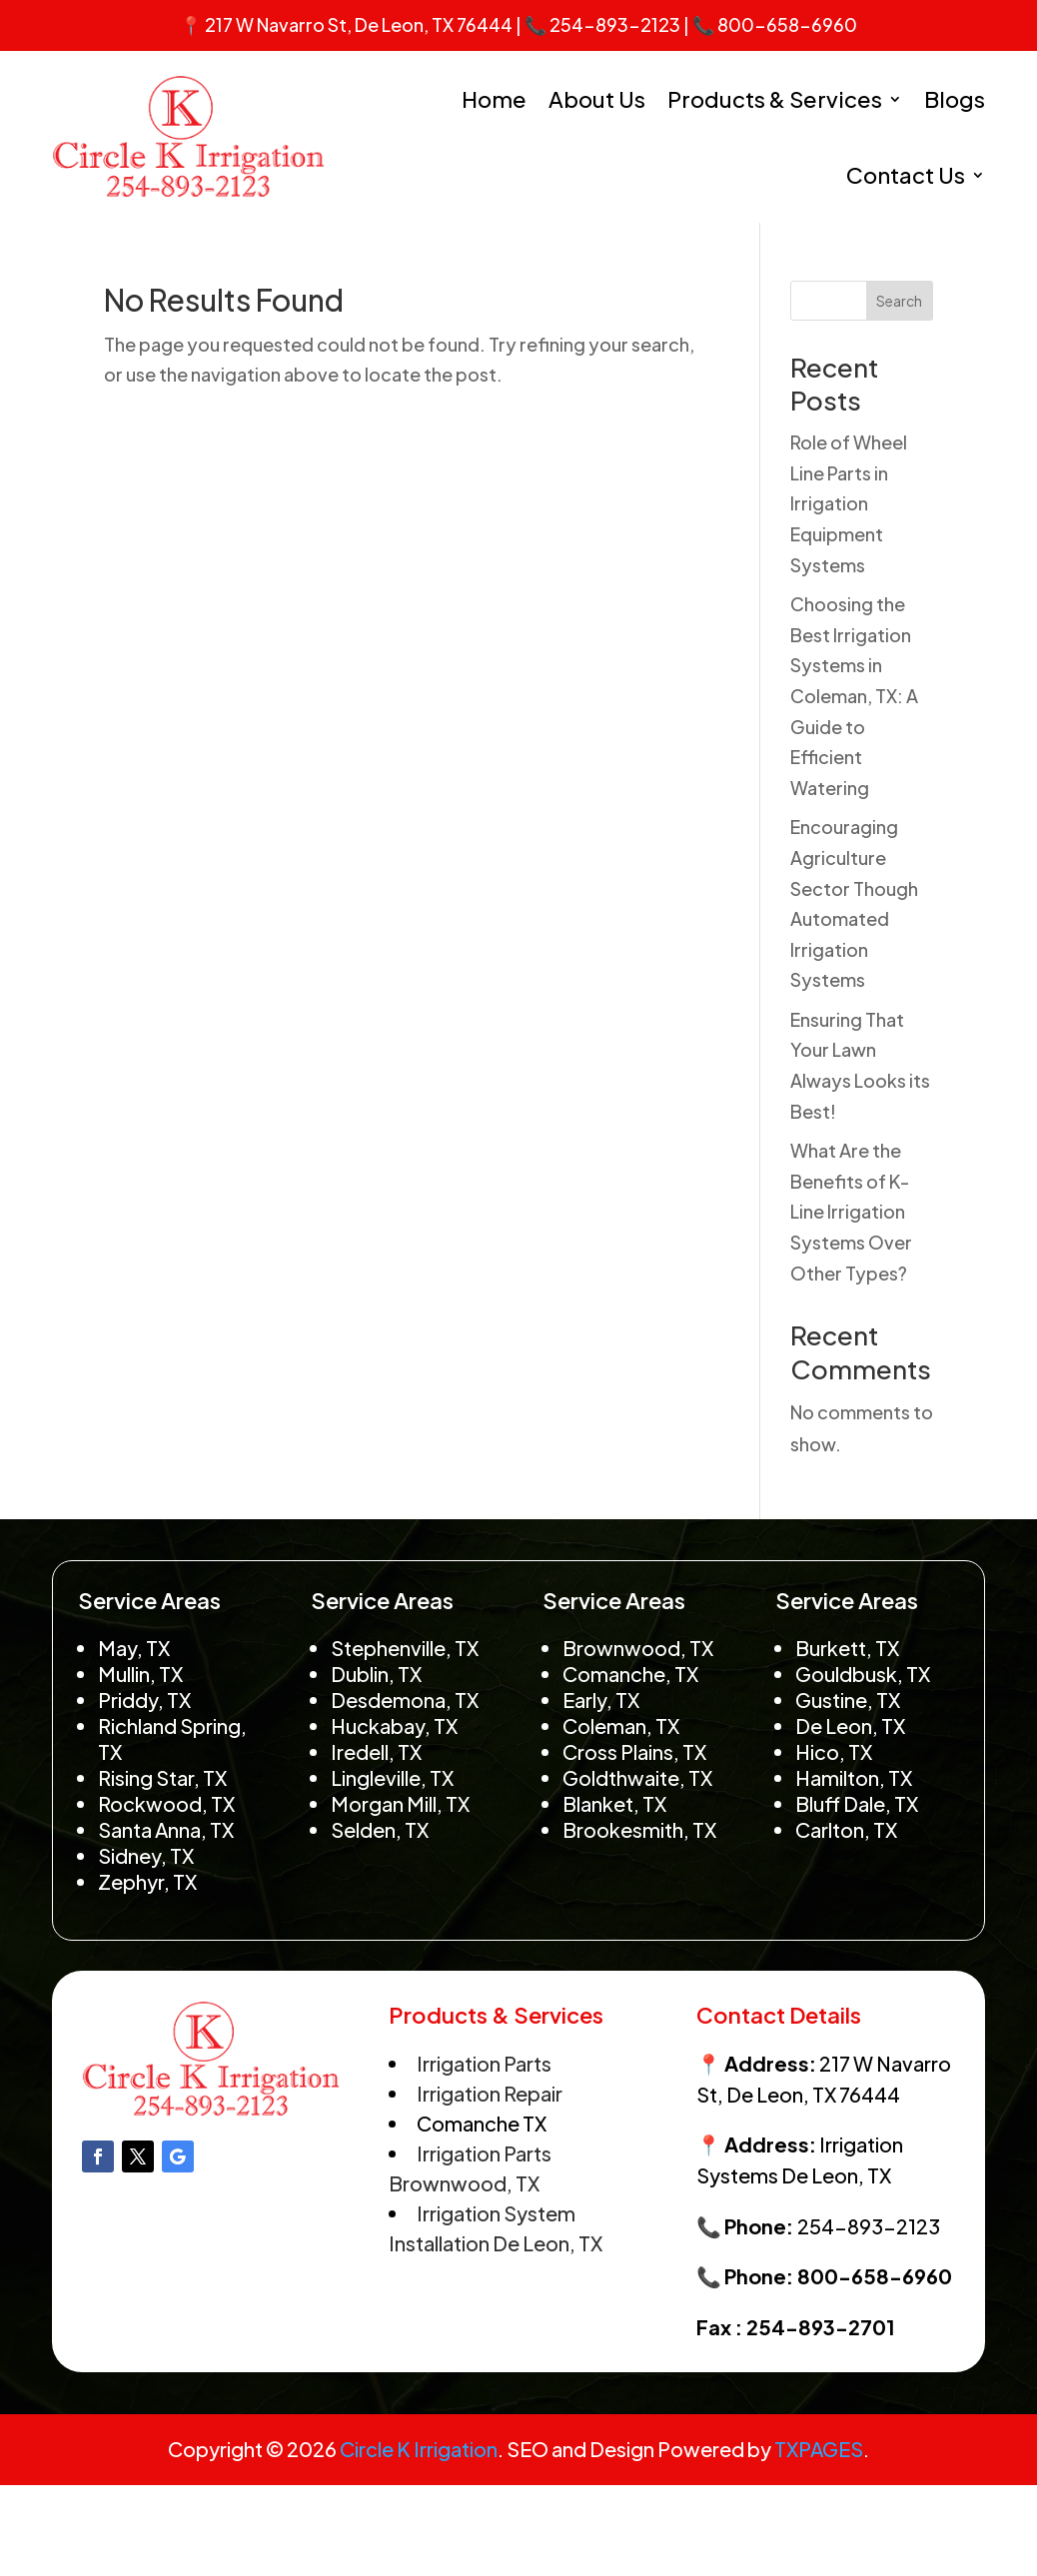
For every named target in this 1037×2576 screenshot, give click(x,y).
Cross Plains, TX (634, 1751)
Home (494, 99)
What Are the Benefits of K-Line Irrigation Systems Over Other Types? (851, 1211)
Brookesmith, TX (639, 1829)
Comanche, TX (630, 1673)
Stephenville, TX (405, 1647)
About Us (596, 99)
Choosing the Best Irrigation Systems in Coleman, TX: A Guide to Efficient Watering (854, 695)
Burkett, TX (847, 1647)
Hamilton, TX (853, 1777)
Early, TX (600, 1699)
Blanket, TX (614, 1803)
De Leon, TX (850, 1725)
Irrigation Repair (489, 2093)
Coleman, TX (620, 1725)
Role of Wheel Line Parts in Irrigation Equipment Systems (848, 502)
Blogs (954, 99)
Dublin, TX (376, 1673)
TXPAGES (818, 2448)
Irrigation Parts (484, 2063)
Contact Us (905, 175)
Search (899, 301)
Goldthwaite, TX (637, 1777)
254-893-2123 (614, 24)
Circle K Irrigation (419, 2448)
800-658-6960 (787, 24)
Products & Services (774, 99)
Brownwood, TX (637, 1647)
